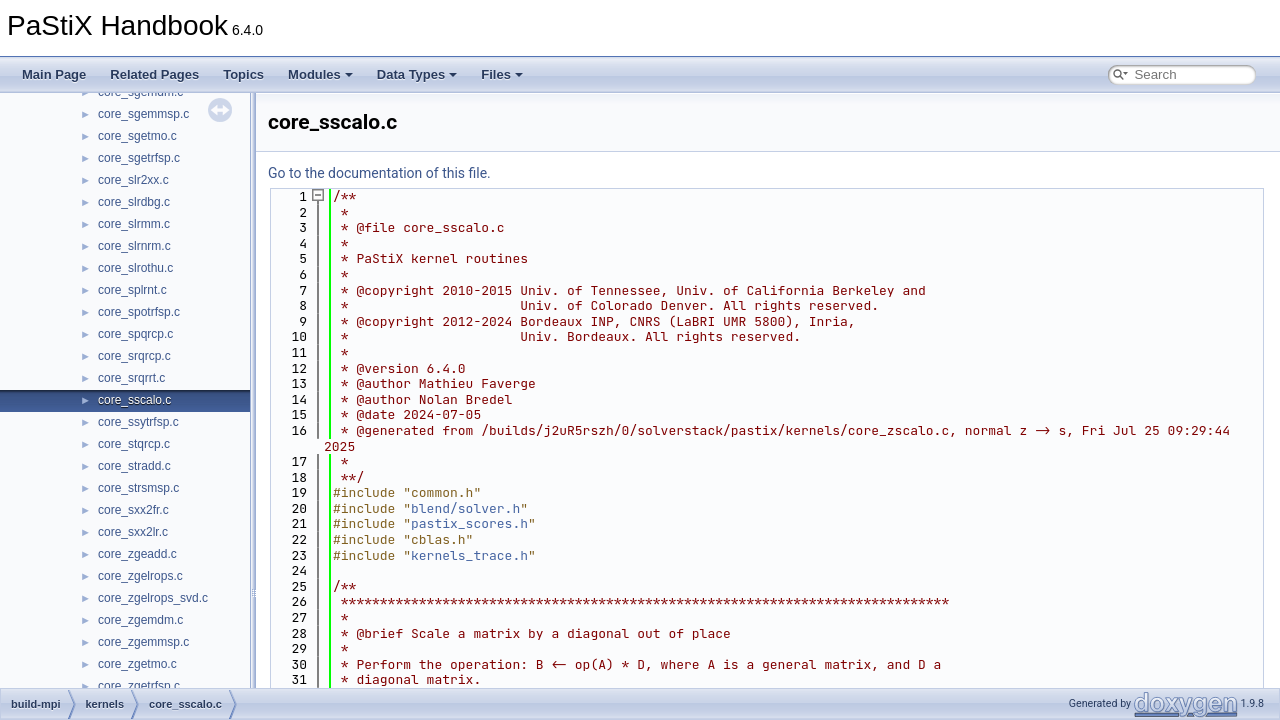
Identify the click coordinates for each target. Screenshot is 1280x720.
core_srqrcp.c (134, 356)
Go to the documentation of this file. (379, 173)
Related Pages (154, 74)
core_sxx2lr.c (133, 532)
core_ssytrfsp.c (138, 422)
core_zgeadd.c (137, 554)
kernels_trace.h (469, 555)
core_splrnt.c (132, 290)
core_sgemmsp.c (143, 114)
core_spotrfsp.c (139, 312)
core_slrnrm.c (134, 246)
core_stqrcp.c (134, 444)
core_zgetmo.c (137, 664)
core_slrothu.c (135, 268)
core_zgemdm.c (140, 620)
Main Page (54, 74)
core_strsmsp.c (138, 488)
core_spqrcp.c (135, 334)
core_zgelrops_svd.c (153, 598)
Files (502, 74)
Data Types (417, 74)
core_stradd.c (134, 466)
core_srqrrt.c (131, 378)
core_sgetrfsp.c (139, 158)
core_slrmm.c (134, 224)
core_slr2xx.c (133, 180)
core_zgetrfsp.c (139, 686)
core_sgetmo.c (137, 136)
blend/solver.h (465, 508)
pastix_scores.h (469, 523)
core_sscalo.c (134, 400)
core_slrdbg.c (134, 202)
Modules (320, 74)
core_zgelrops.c (140, 576)
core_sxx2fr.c (133, 510)
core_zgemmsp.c (143, 642)
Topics (243, 74)
